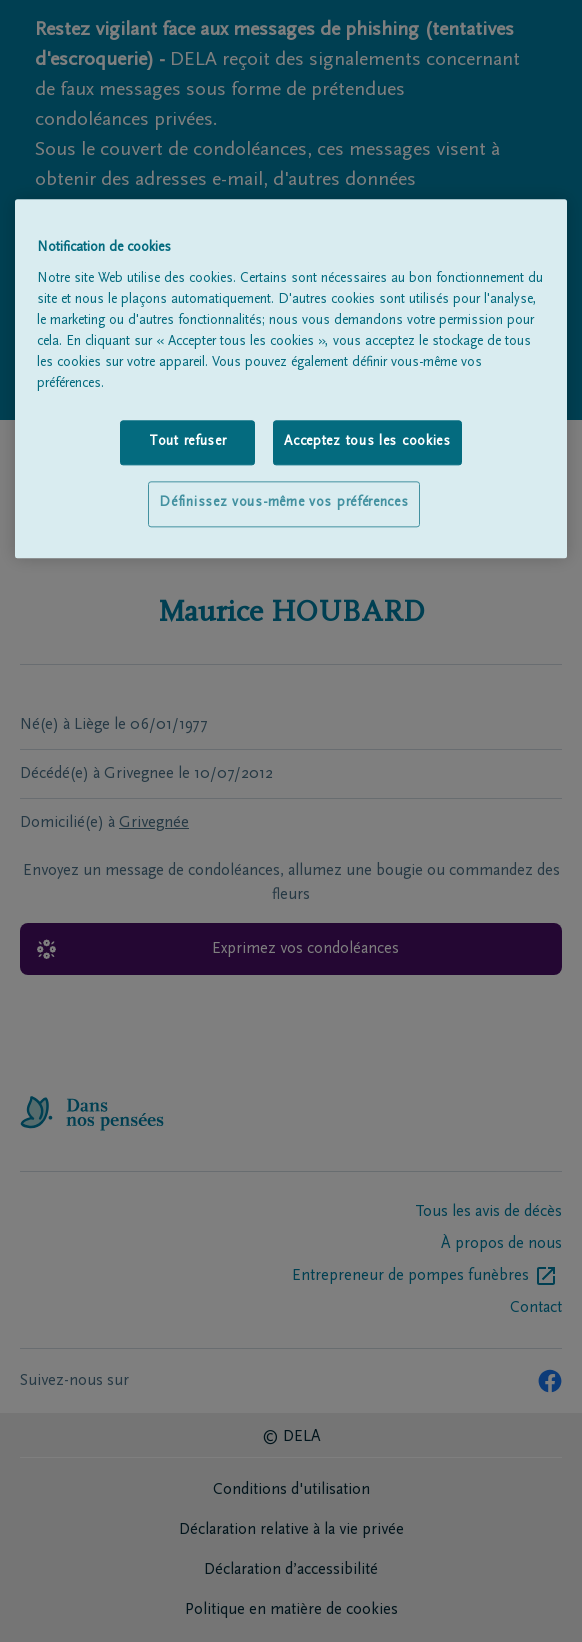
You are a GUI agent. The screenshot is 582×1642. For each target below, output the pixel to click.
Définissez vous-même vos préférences (283, 504)
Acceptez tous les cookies (367, 442)
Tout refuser (187, 442)
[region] (291, 379)
